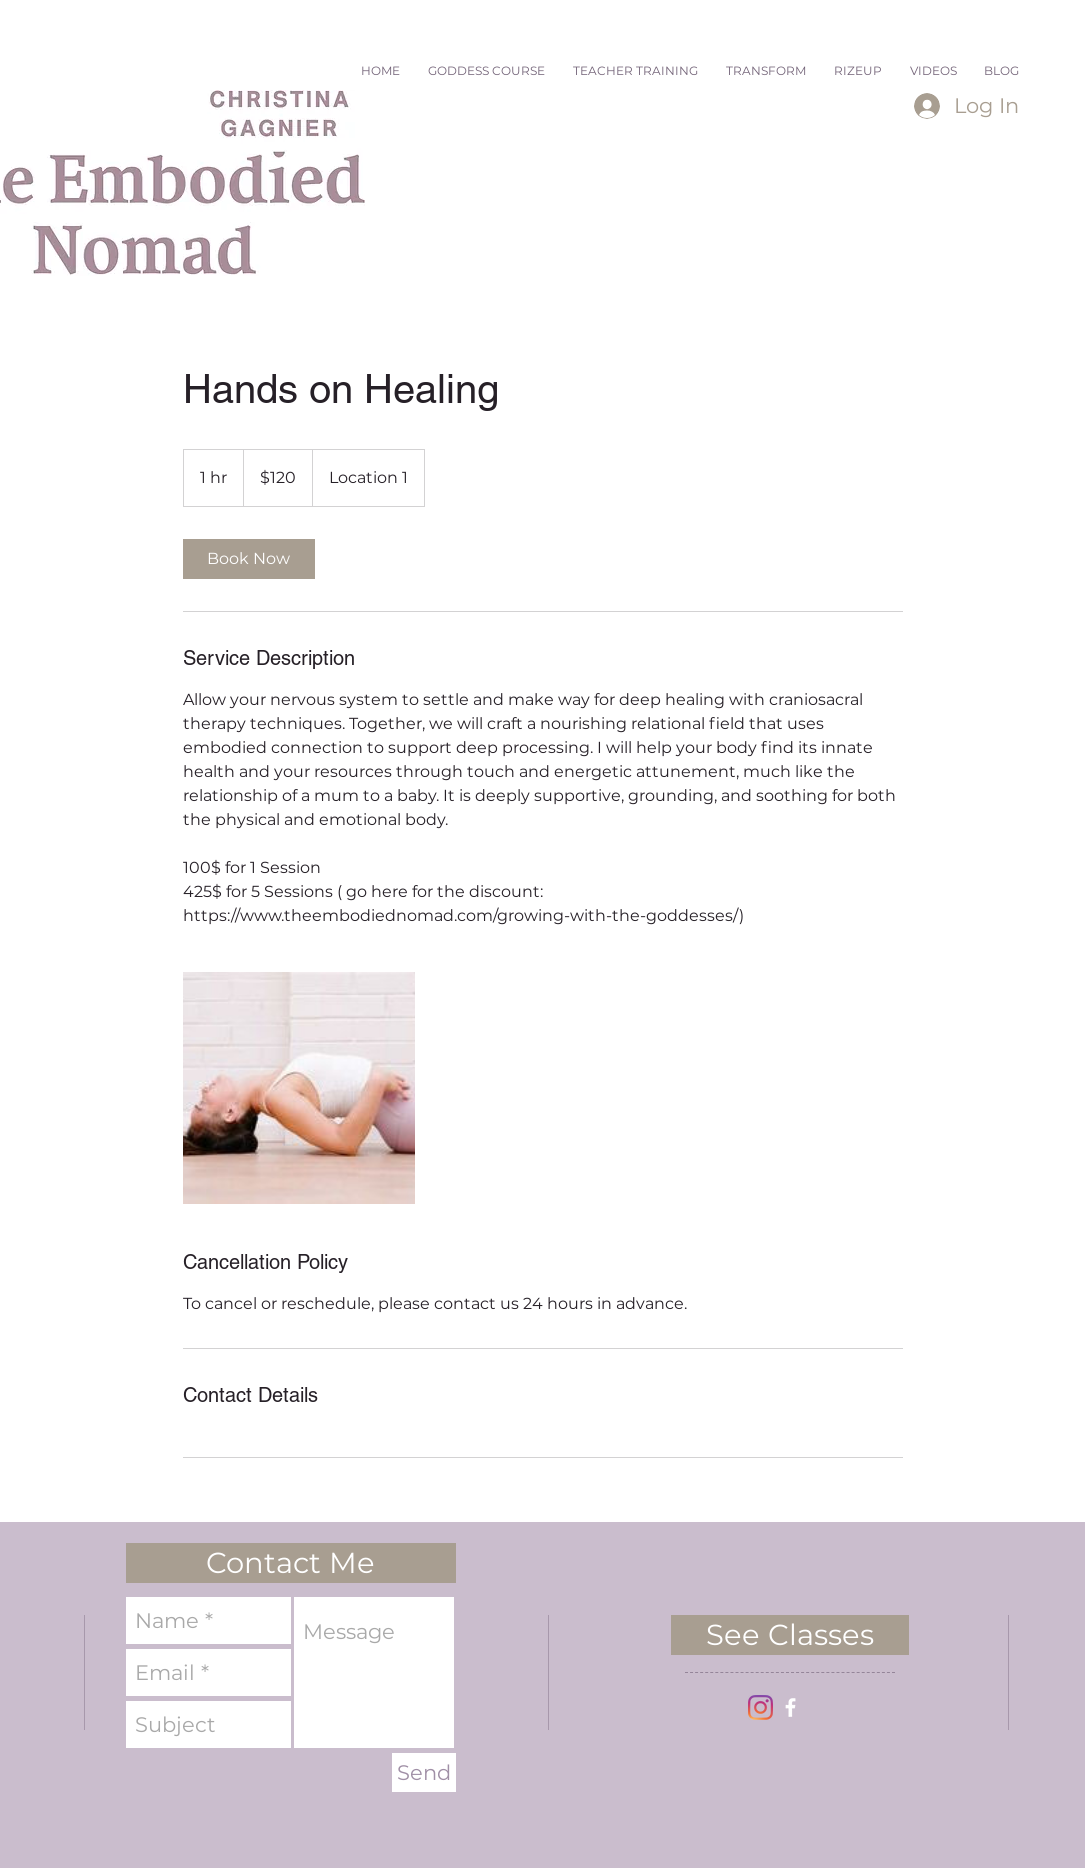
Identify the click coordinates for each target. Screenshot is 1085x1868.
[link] (249, 559)
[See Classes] (790, 1635)
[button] (291, 1563)
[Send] (424, 1772)
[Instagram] (760, 1707)
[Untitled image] (299, 1088)
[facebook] (790, 1707)
